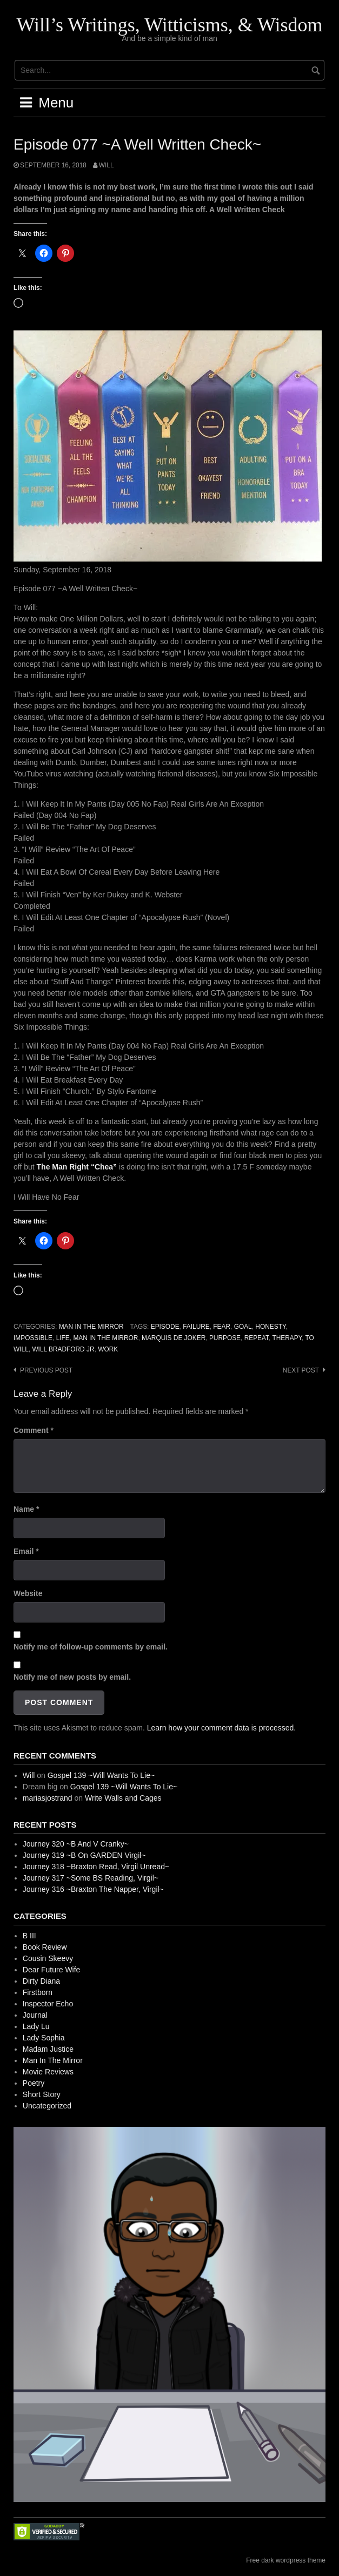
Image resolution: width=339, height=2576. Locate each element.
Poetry (33, 2083)
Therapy (287, 1338)
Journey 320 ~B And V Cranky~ (76, 1844)
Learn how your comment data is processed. (221, 1727)
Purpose (225, 1338)
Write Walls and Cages (123, 1798)
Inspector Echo (48, 2003)
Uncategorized (47, 2105)
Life (63, 1338)
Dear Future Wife (52, 1969)
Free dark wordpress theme (285, 2560)
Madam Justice (48, 2049)
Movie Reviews (48, 2071)
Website (28, 1593)
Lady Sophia (44, 2037)
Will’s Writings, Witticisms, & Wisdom (169, 25)
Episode (165, 1326)
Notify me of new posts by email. (72, 1677)
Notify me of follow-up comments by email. (91, 1646)
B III (29, 1935)
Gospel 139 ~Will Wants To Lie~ (101, 1775)
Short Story (42, 2094)
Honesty (270, 1326)
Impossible (33, 1338)
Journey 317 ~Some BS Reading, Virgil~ (90, 1878)
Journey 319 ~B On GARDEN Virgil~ (84, 1855)
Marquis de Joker (173, 1338)
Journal (35, 2015)
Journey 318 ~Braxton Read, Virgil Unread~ (96, 1866)
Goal (243, 1326)
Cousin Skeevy (48, 1958)
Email (26, 1551)
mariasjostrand (47, 1798)
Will (106, 165)
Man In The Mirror (91, 1326)
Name (26, 1509)
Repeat (256, 1338)
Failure (196, 1326)
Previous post (46, 1370)
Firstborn (37, 1992)
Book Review (45, 1947)
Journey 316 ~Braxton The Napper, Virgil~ (93, 1889)
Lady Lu (36, 2026)
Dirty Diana (41, 1981)
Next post (301, 1370)
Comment (34, 1430)
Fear (221, 1326)
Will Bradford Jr (63, 1349)
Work (108, 1349)
